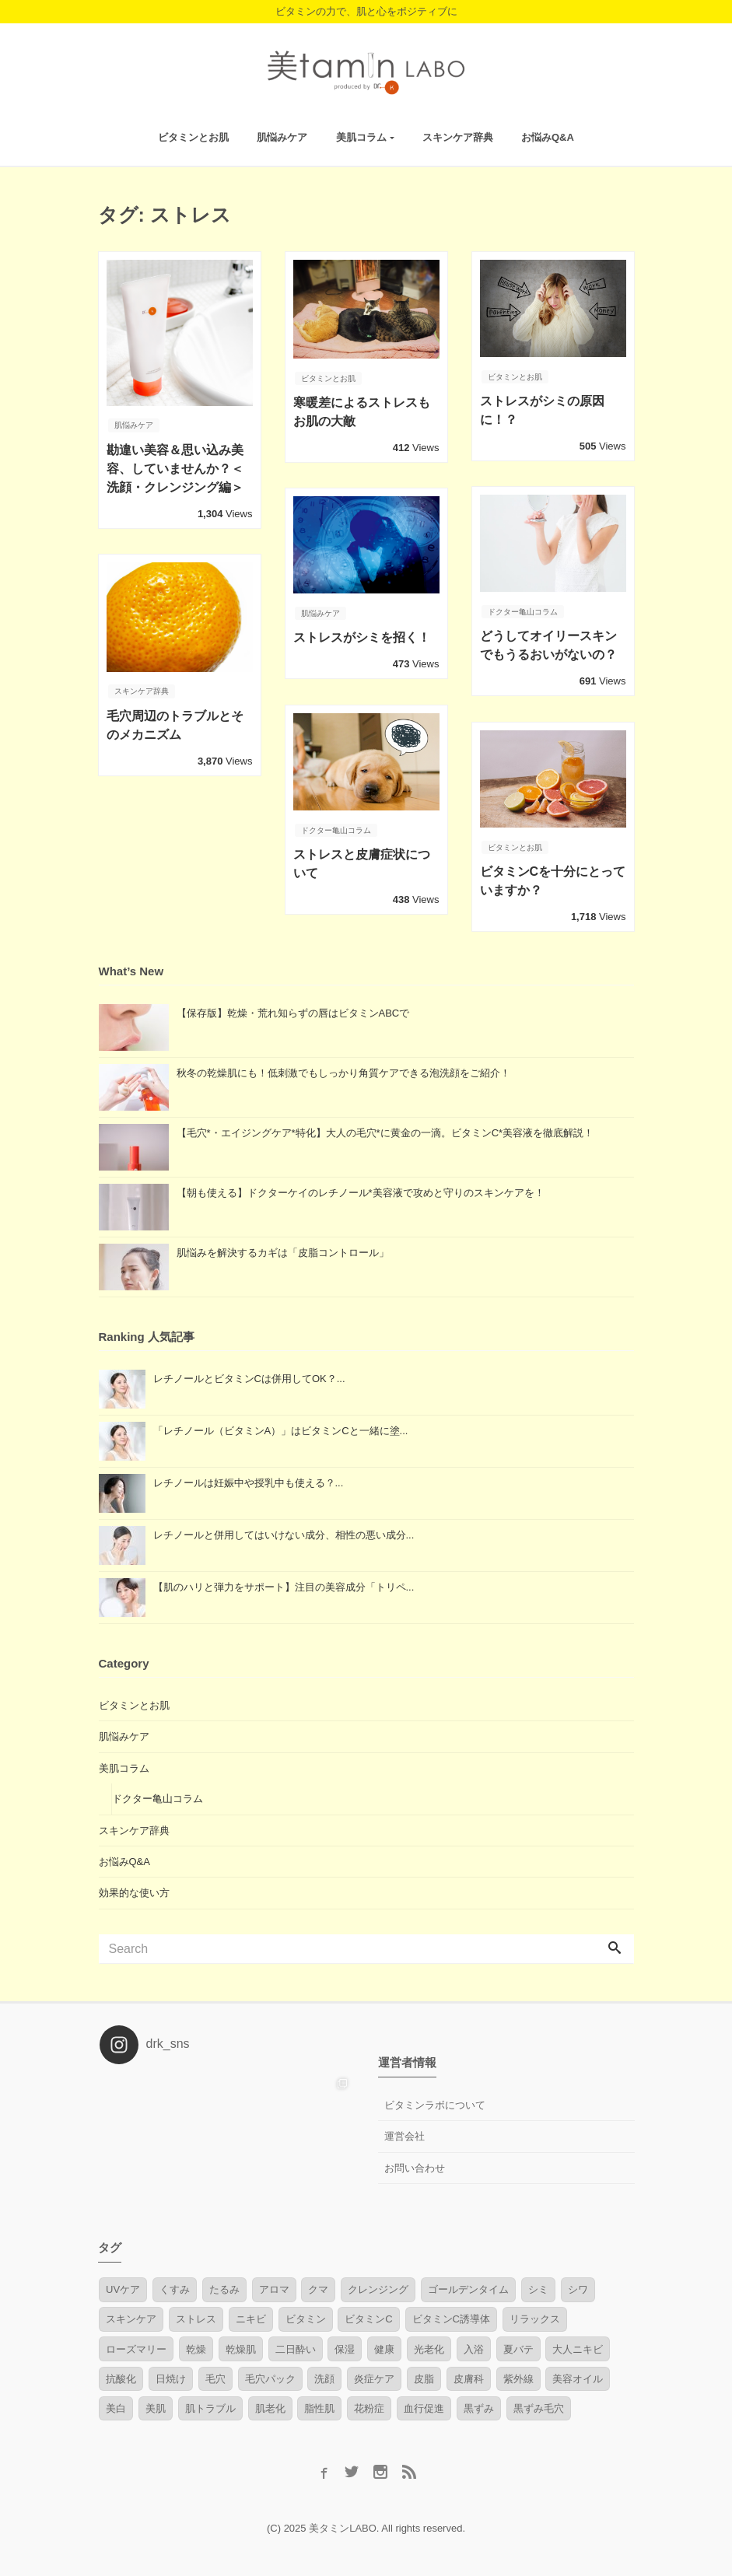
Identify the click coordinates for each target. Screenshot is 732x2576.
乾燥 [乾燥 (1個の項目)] (196, 2347)
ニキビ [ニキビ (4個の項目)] (251, 2317)
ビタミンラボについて (434, 2103)
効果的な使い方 (134, 1891)
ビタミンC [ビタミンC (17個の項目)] (368, 2317)
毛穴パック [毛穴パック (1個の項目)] (270, 2376)
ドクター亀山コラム (157, 1797)
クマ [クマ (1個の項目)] (318, 2288)
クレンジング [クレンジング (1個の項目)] (378, 2288)
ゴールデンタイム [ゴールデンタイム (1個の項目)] (468, 2288)
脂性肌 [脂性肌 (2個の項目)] (319, 2407)
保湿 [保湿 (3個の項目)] (344, 2347)
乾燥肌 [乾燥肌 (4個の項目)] (241, 2347)
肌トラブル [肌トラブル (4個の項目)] (210, 2407)
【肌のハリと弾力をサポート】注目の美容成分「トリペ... (284, 1585)
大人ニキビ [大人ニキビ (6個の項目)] (577, 2347)
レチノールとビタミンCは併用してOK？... (249, 1377)
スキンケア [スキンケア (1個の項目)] (131, 2317)
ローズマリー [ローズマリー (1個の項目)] (136, 2347)
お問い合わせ (414, 2166)
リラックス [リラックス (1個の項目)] (535, 2317)
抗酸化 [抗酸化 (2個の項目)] (121, 2376)
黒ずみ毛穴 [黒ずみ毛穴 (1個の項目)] (538, 2407)
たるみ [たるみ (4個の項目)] (224, 2288)
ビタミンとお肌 (193, 135)
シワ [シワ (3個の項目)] (578, 2288)
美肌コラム (361, 135)
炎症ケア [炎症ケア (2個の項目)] (374, 2376)
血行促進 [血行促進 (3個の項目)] (424, 2407)
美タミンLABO (343, 2526)
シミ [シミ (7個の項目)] (538, 2288)
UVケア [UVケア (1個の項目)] (123, 2288)
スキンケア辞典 (457, 135)
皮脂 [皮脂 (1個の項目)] (424, 2376)
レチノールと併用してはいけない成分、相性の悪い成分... (284, 1533)
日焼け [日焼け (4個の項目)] (171, 2376)
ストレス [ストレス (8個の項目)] (196, 2317)
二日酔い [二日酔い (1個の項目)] (295, 2347)
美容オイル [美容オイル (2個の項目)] (577, 2376)
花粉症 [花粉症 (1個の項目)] (369, 2407)
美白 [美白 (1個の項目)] (116, 2407)
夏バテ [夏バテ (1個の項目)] (518, 2347)
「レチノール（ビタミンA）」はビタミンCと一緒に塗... (280, 1429)
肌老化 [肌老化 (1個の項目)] (270, 2407)
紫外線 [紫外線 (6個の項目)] (518, 2376)
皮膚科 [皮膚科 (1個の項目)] (469, 2376)
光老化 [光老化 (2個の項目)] (429, 2347)
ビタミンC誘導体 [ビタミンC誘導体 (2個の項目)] (451, 2317)
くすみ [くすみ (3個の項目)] (174, 2288)
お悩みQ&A (547, 135)
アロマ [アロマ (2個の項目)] (274, 2288)
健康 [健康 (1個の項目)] (384, 2347)
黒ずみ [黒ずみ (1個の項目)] (479, 2407)
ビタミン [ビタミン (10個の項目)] (305, 2317)
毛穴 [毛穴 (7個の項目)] (215, 2376)
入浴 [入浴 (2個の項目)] (474, 2347)
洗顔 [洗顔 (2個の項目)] (324, 2376)
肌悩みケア (282, 135)
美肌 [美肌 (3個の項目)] (155, 2407)
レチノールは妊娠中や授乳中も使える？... (248, 1481)
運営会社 (404, 2134)
